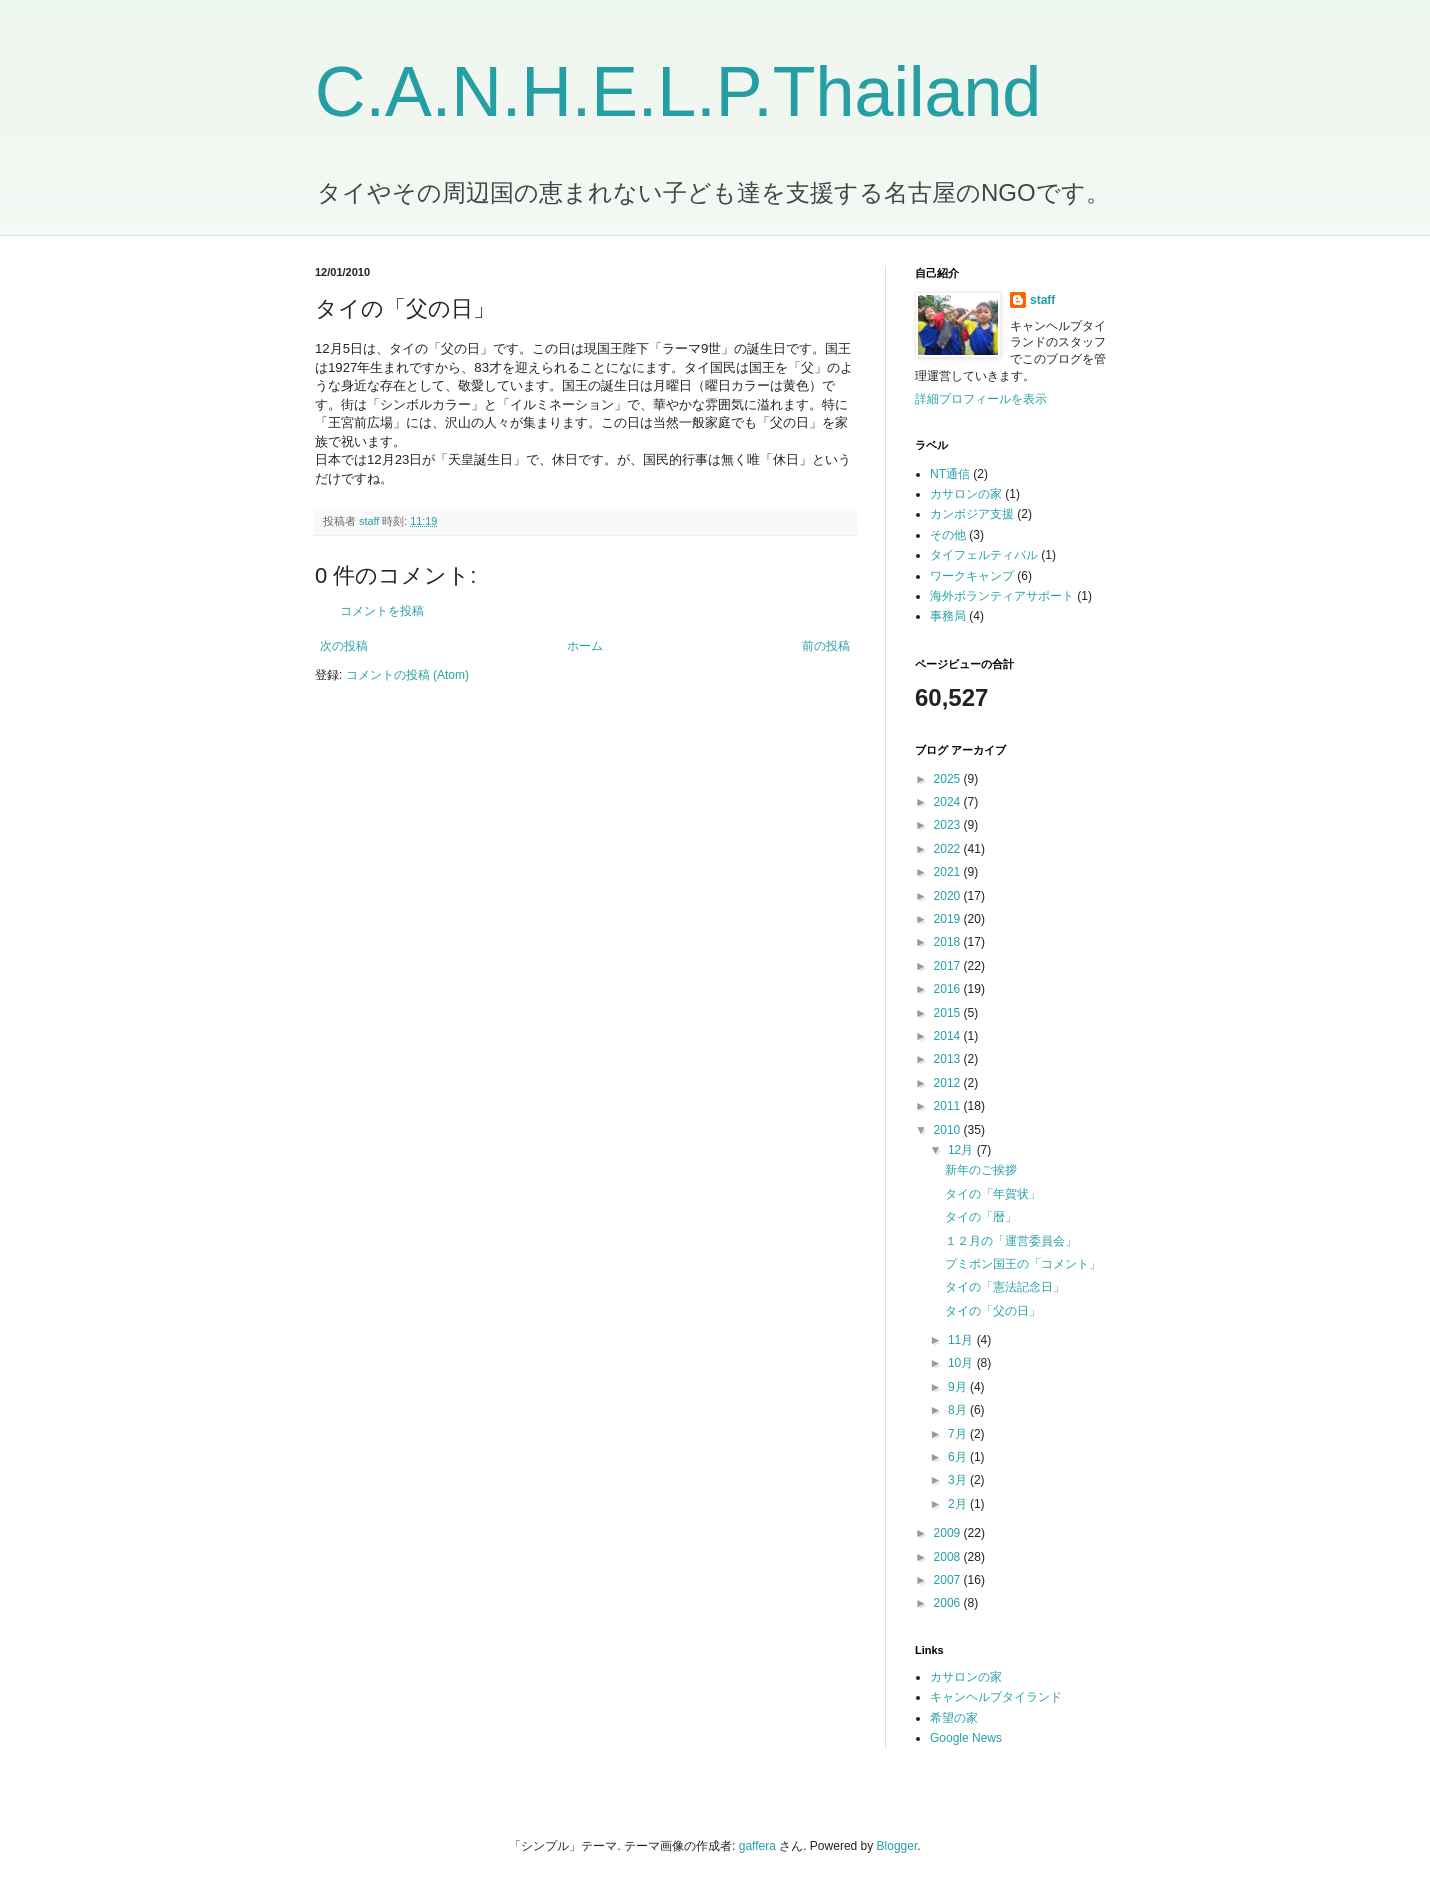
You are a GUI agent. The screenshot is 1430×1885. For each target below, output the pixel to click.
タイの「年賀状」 (993, 1194)
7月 (959, 1434)
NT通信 (950, 474)
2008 (949, 1557)
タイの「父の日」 (993, 1311)
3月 (959, 1480)
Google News (966, 1738)
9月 (959, 1387)
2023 (949, 825)
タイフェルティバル (984, 555)
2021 (949, 872)
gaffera (757, 1846)
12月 (962, 1150)
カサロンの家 (966, 494)
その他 (948, 535)
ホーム (585, 646)
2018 (949, 942)
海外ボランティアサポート (1002, 596)
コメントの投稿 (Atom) (407, 675)
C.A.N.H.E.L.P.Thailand (678, 92)
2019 (949, 919)
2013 (949, 1059)
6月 (959, 1457)
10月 (962, 1363)
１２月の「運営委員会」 (1011, 1241)
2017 (949, 966)
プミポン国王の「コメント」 (1023, 1264)
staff (1042, 300)
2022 (949, 849)
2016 (949, 989)
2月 (959, 1504)
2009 (949, 1533)
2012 (949, 1083)
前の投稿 (826, 646)
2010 (949, 1130)
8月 (959, 1410)
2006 (949, 1603)
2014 (949, 1036)
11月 (962, 1340)
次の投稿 (344, 646)
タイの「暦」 (981, 1217)
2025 (949, 779)
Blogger (897, 1846)
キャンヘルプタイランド (996, 1697)
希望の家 (954, 1718)
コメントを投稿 (382, 611)
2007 (949, 1580)
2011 (949, 1106)
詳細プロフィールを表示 (981, 399)
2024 (949, 802)
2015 (949, 1013)
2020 (949, 896)
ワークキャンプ (972, 576)
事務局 (948, 616)
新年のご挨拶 (981, 1170)
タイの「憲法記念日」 (1005, 1287)
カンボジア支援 (972, 514)
